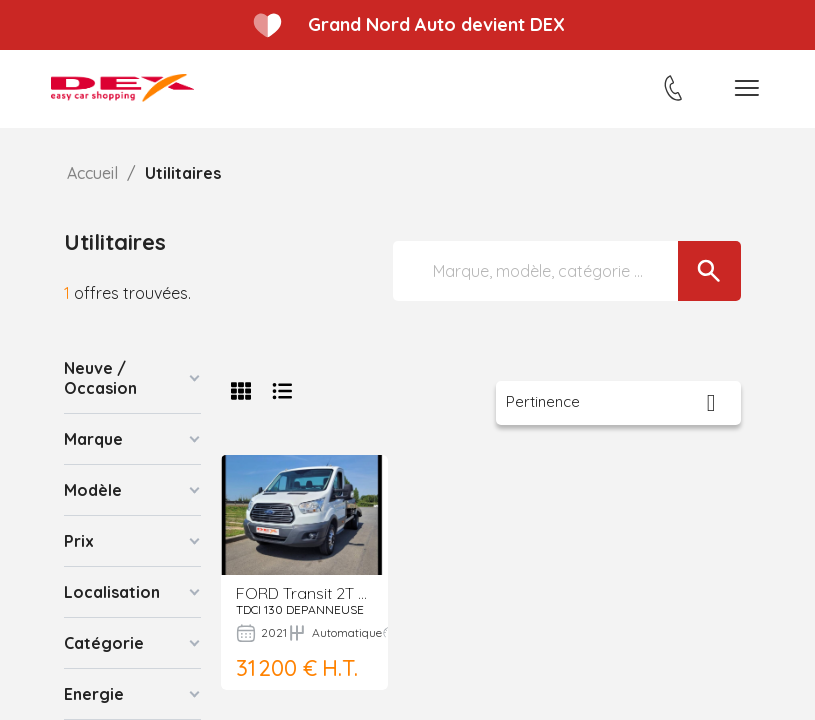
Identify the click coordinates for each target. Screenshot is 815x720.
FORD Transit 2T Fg (306, 593)
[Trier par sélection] (618, 403)
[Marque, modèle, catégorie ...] (567, 271)
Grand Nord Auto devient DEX (436, 24)
